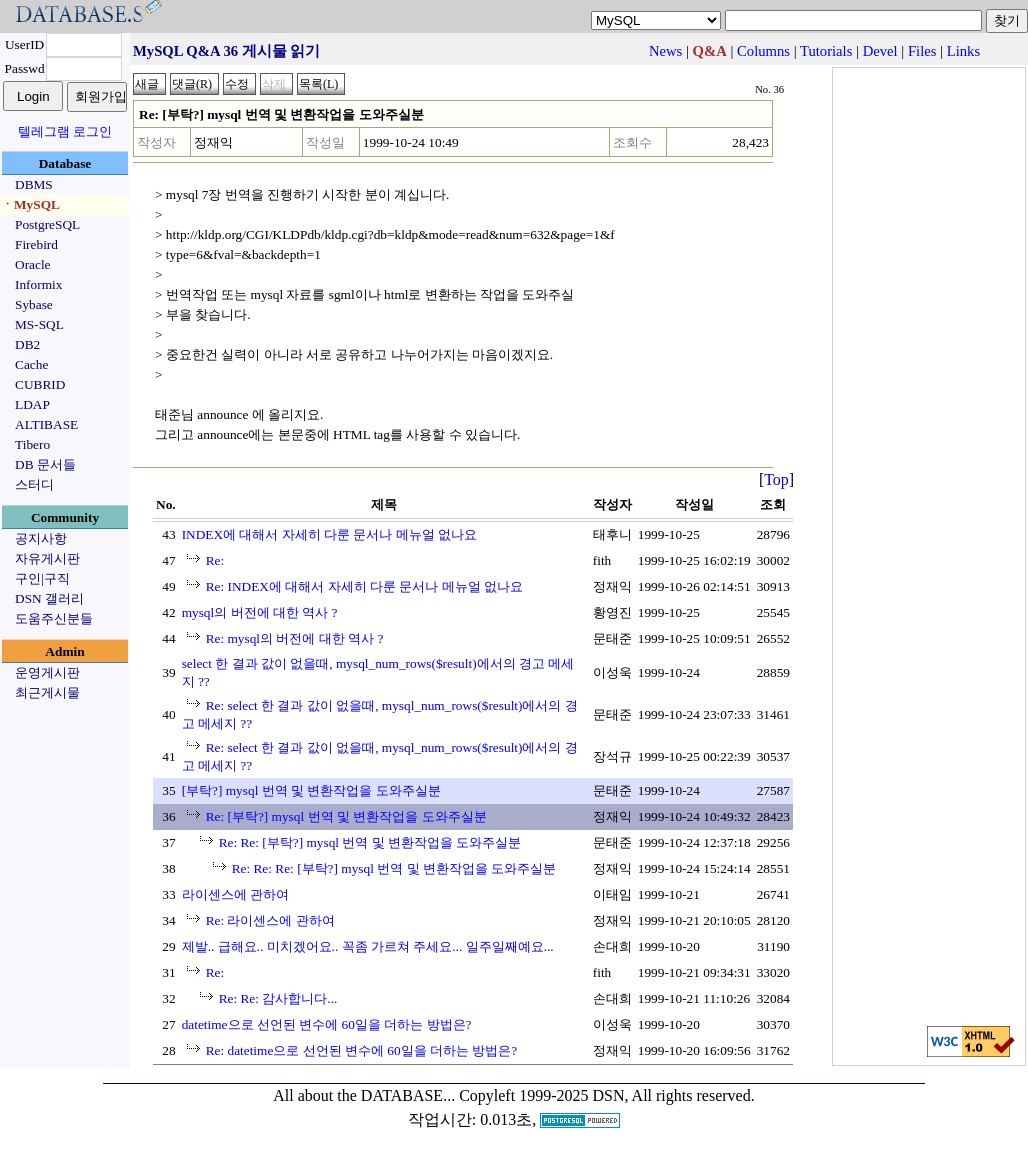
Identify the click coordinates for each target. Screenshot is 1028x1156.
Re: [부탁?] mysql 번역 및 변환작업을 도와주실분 (346, 816)
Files (922, 51)
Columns (763, 51)
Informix (38, 284)
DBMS (34, 184)
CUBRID (40, 384)
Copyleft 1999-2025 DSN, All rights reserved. (607, 1095)
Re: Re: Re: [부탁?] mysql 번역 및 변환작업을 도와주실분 (394, 868)
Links (963, 51)
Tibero (32, 444)
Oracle (33, 264)
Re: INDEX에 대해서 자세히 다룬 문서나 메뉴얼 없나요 (364, 586)
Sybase (34, 304)
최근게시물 (47, 692)
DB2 (27, 344)
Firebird (36, 244)
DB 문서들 (45, 464)
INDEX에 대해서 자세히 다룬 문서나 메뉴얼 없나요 (329, 534)
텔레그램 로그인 (65, 131)
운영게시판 (47, 672)
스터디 (34, 484)
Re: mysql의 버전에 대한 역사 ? (295, 638)
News (665, 51)
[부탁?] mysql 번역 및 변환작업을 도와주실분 (311, 790)
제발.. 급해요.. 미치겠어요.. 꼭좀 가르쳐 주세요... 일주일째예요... (368, 946)
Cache (31, 364)
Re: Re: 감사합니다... (278, 998)
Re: (215, 560)
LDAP (32, 404)
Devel (880, 51)
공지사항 (41, 538)
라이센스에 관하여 (235, 894)
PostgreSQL (47, 224)
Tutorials (826, 51)
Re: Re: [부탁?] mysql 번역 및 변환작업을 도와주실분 (370, 842)
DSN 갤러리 (49, 598)
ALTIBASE (46, 424)
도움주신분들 (54, 618)
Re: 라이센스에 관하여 (270, 920)
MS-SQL (39, 324)
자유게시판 (47, 558)
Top (776, 479)
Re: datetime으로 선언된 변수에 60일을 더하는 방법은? (362, 1050)
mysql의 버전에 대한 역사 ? (260, 612)
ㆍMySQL (30, 204)
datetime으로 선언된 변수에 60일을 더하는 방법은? (327, 1024)
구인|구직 (42, 578)
